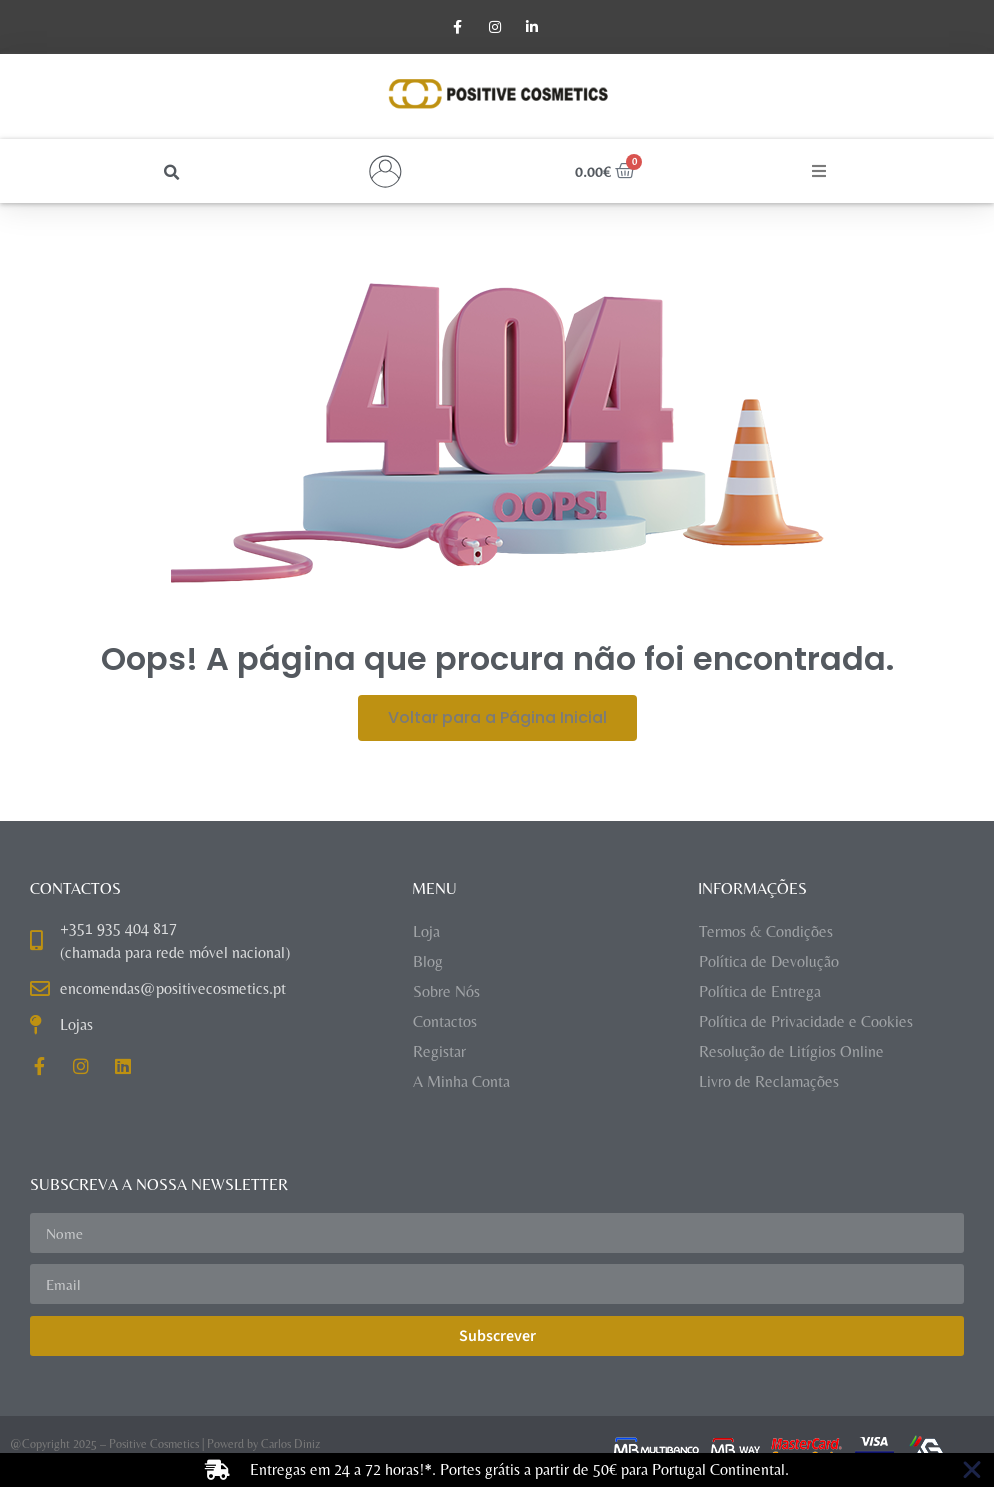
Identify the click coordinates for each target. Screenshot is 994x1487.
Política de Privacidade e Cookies (806, 1022)
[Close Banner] (972, 1470)
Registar (439, 1052)
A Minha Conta (461, 1082)
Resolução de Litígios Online (791, 1052)
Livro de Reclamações (769, 1082)
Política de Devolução (769, 962)
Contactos (445, 1022)
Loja (426, 932)
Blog (428, 962)
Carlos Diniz (290, 1445)
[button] (172, 173)
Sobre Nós (446, 992)
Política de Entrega (760, 992)
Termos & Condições (766, 932)
